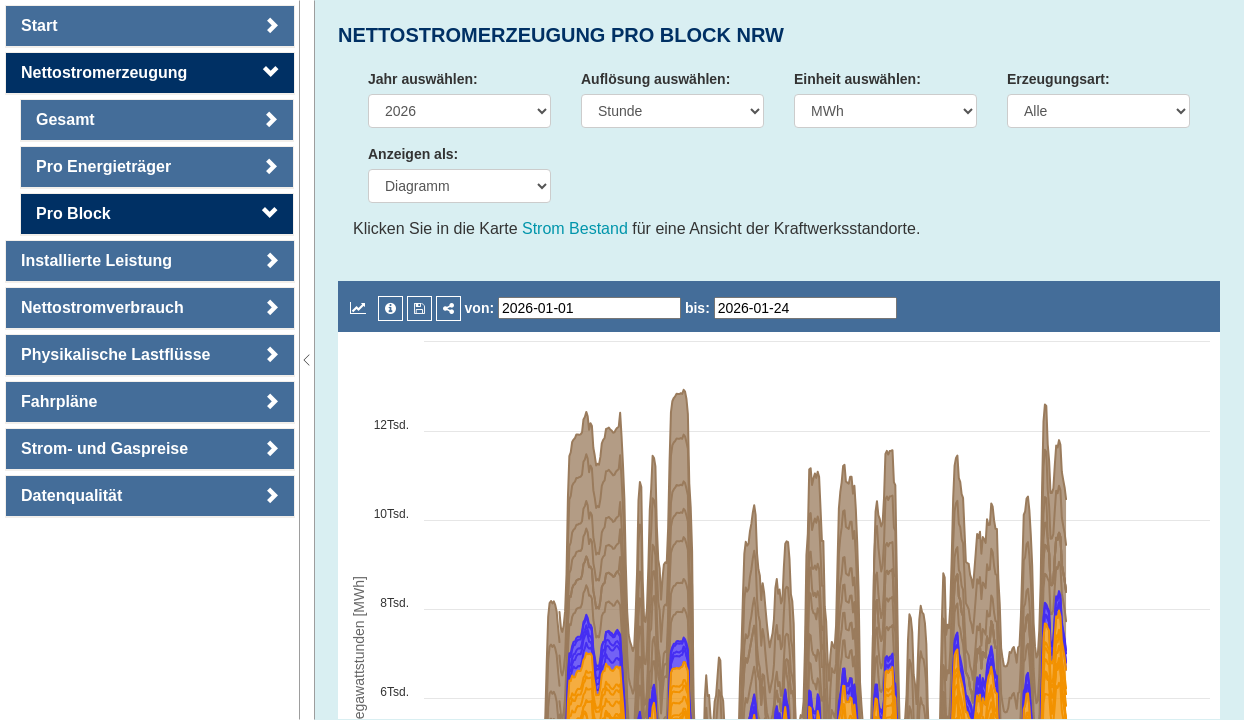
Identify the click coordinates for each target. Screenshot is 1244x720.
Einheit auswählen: (857, 79)
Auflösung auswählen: (655, 79)
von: (480, 308)
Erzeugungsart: (1058, 79)
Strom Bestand (575, 228)
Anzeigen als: (413, 154)
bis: (697, 308)
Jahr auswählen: (423, 79)
